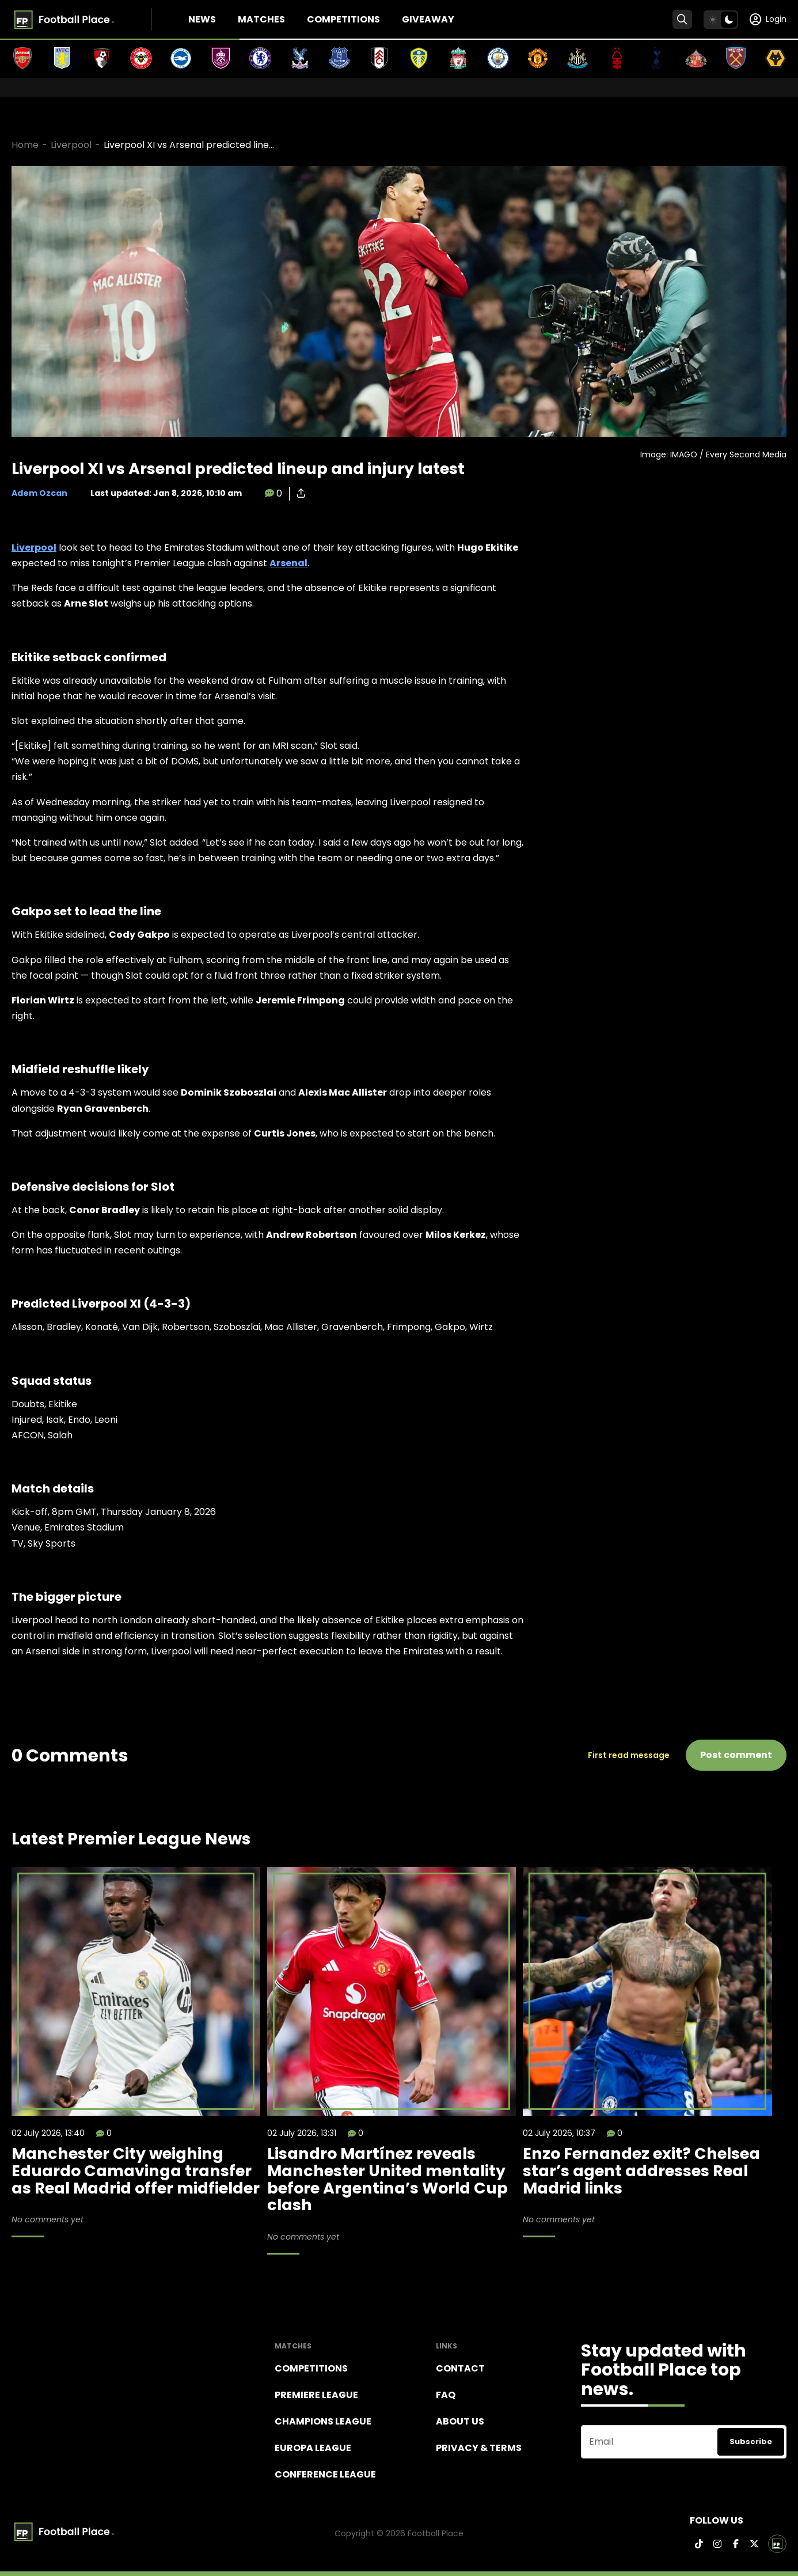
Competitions (343, 19)
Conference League (325, 2474)
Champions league (323, 2421)
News (202, 19)
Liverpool (71, 144)
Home (25, 144)
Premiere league (316, 2394)
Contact (460, 2368)
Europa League (313, 2447)
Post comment (736, 1754)
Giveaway (428, 19)
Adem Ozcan (39, 493)
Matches (261, 19)
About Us (460, 2421)
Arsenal (288, 563)
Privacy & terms (479, 2447)
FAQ (445, 2394)
